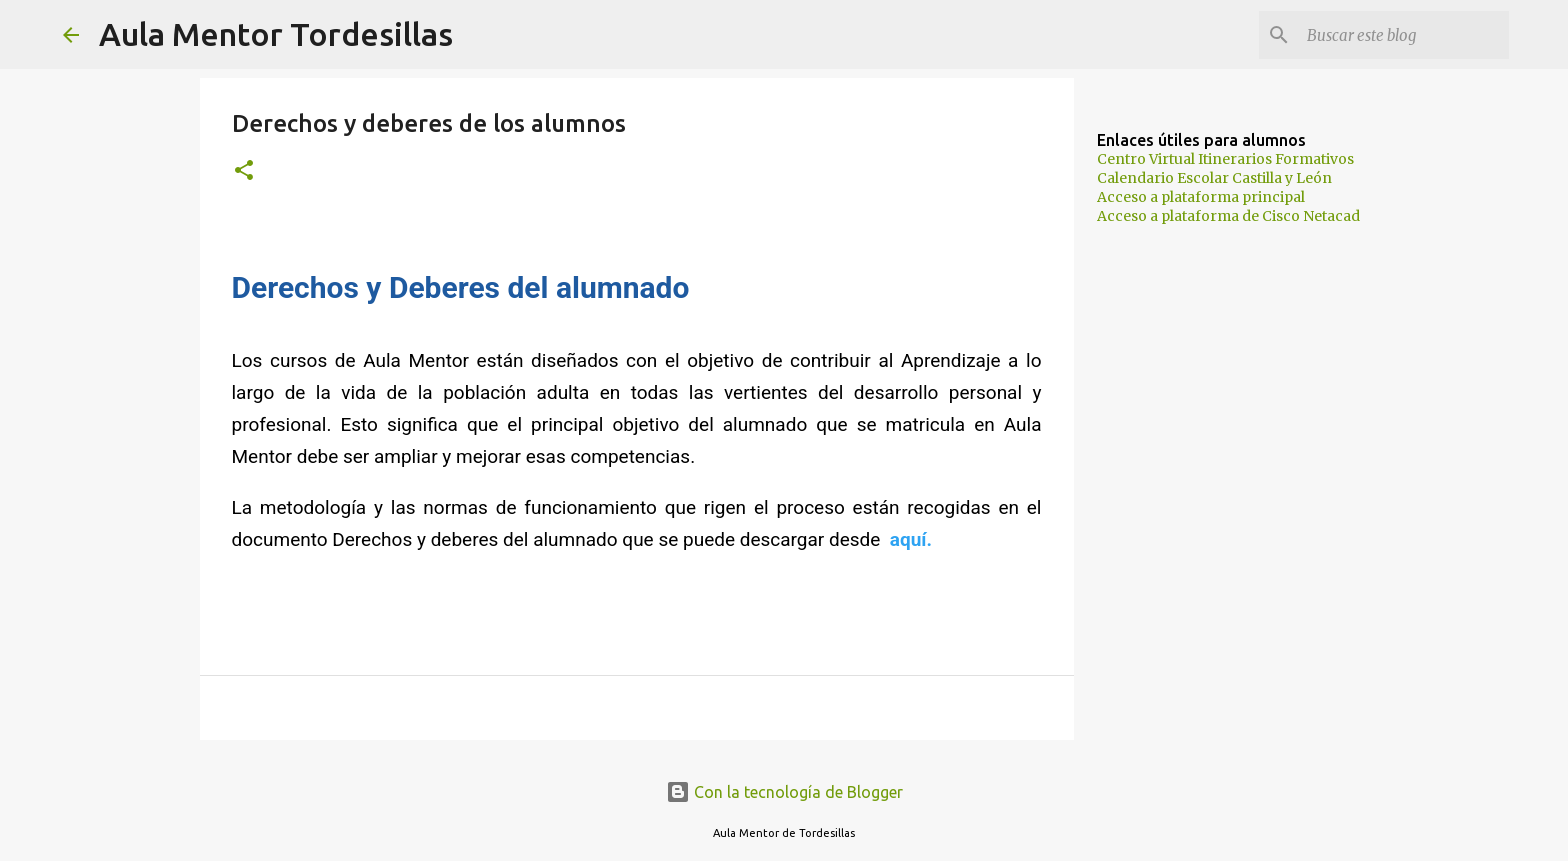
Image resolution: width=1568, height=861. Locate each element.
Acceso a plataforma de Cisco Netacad (1228, 216)
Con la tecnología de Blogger (784, 792)
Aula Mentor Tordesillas (276, 34)
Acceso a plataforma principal (1201, 197)
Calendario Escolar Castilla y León (1214, 178)
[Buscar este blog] (1404, 35)
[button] (244, 171)
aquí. (911, 539)
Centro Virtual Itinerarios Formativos (1225, 159)
